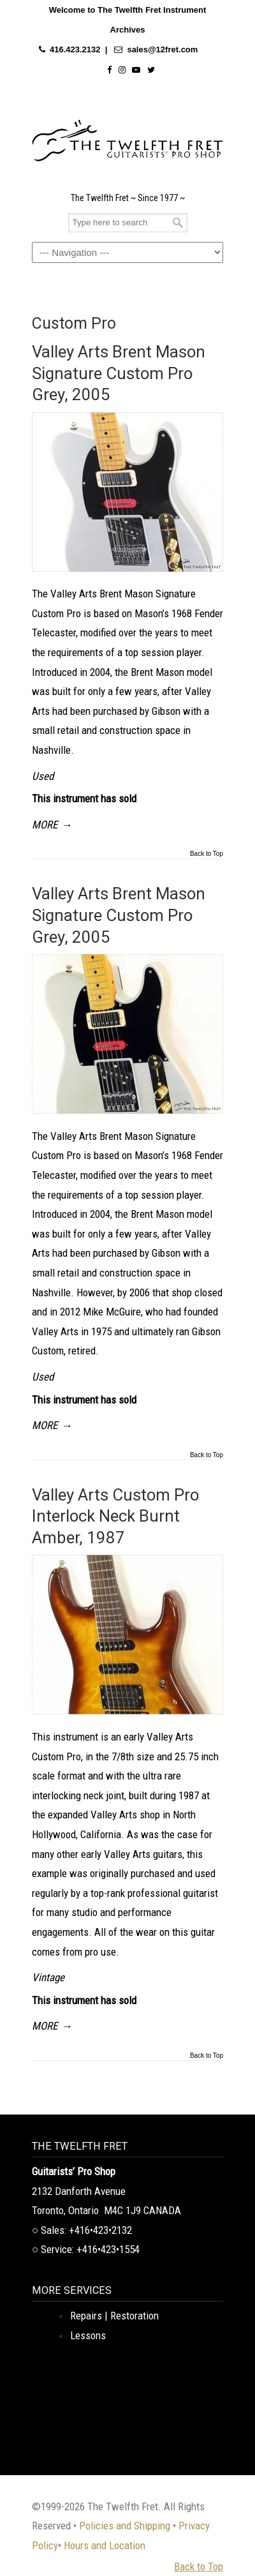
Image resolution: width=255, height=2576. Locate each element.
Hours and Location (104, 2545)
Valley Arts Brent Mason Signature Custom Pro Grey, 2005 (118, 373)
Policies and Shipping (124, 2525)
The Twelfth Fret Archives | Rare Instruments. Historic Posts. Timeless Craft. (127, 137)
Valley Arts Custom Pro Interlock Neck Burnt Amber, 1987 (115, 1516)
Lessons (88, 2335)
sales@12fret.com (162, 49)
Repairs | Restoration (114, 2315)
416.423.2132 (75, 49)
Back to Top (206, 854)
